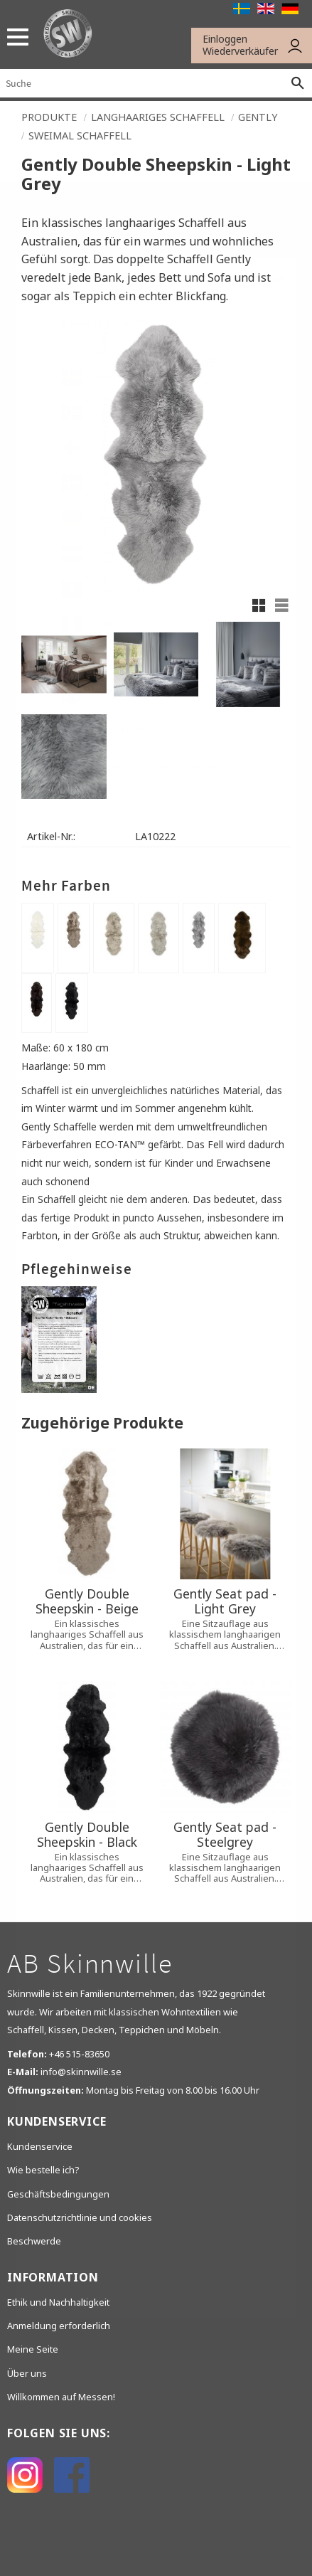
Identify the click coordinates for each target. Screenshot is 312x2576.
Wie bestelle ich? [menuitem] (43, 2169)
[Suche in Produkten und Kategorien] (142, 83)
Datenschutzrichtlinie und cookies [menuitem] (79, 2217)
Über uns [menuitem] (27, 2373)
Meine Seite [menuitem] (32, 2349)
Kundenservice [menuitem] (39, 2146)
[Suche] (298, 83)
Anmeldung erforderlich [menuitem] (58, 2325)
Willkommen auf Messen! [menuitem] (61, 2396)
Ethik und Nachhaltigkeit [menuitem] (58, 2302)
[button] (12, 37)
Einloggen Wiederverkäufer (240, 45)
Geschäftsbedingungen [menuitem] (58, 2194)
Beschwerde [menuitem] (34, 2241)
